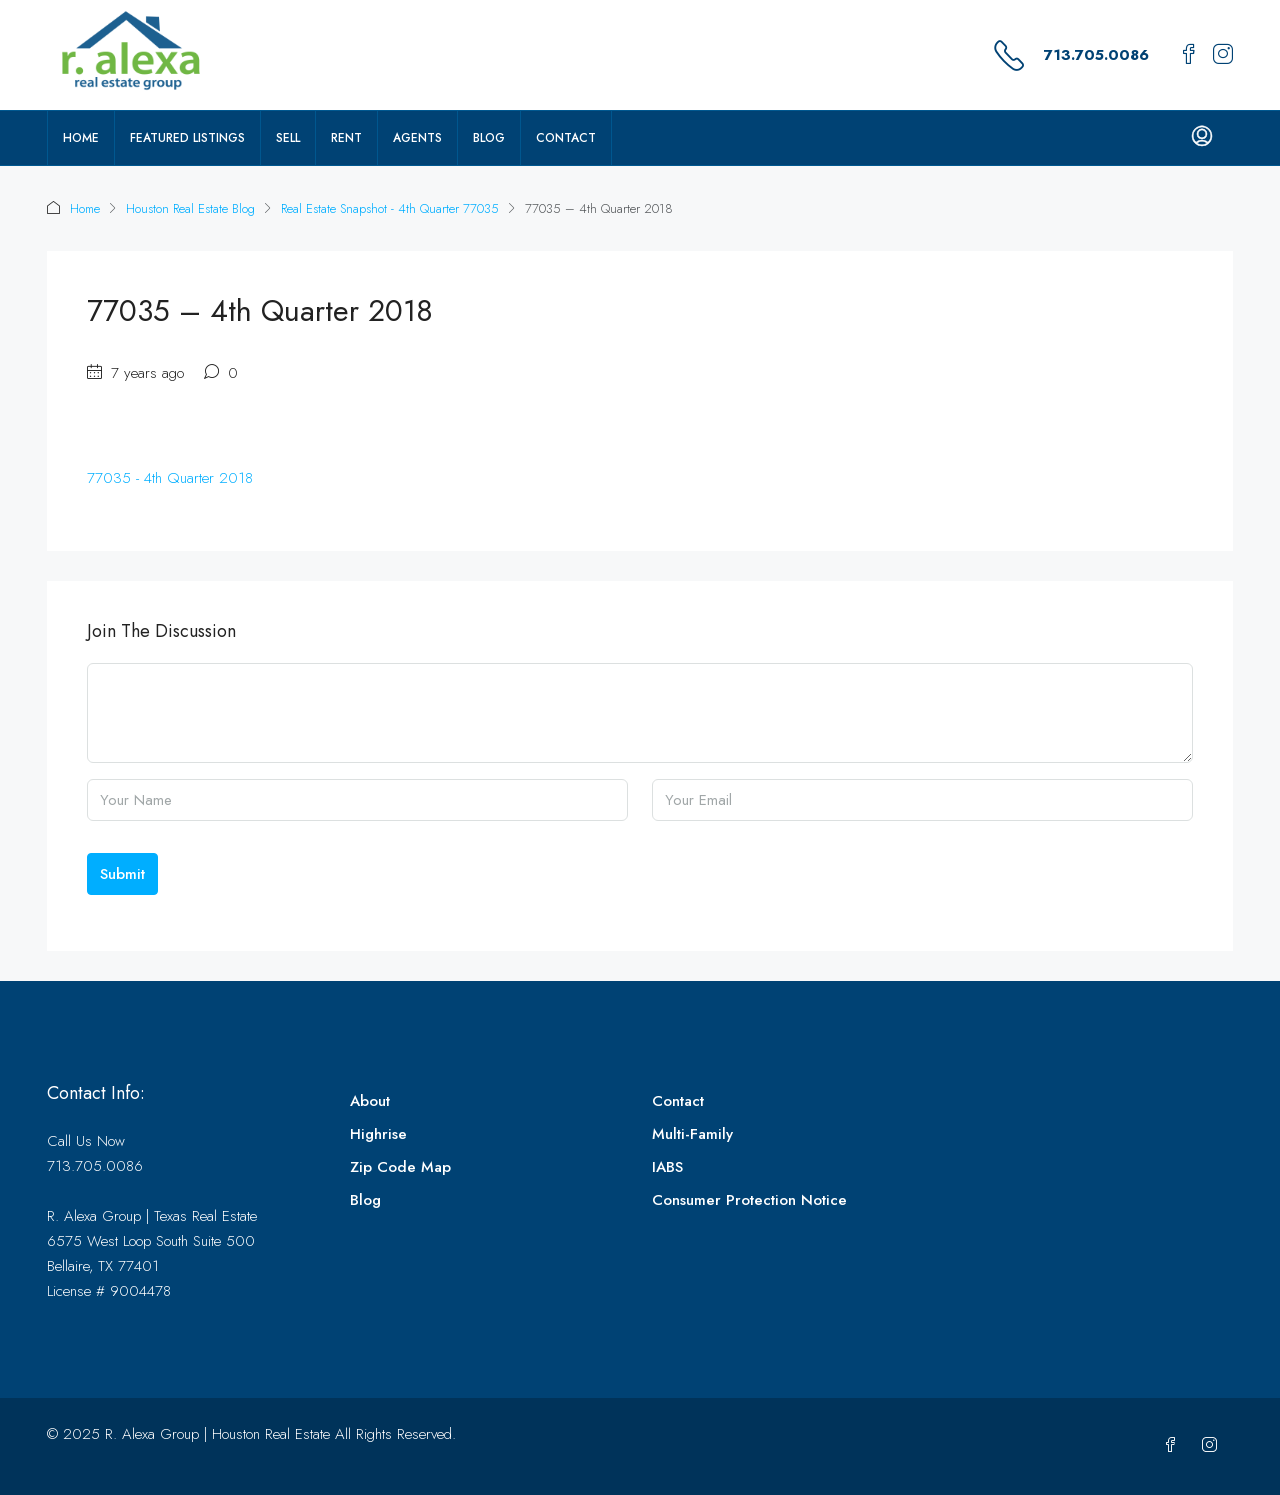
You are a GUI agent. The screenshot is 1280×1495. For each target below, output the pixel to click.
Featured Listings (187, 138)
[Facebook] (1174, 1446)
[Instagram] (1213, 1446)
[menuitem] (1202, 138)
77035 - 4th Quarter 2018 (170, 478)
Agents (417, 138)
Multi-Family (692, 1134)
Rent (346, 138)
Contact (566, 138)
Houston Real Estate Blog (190, 208)
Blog (489, 138)
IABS (667, 1167)
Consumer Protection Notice (749, 1200)
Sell (288, 138)
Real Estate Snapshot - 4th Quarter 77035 (390, 208)
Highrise (378, 1134)
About (370, 1101)
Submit (122, 874)
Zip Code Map (400, 1167)
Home (81, 138)
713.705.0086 (1096, 55)
